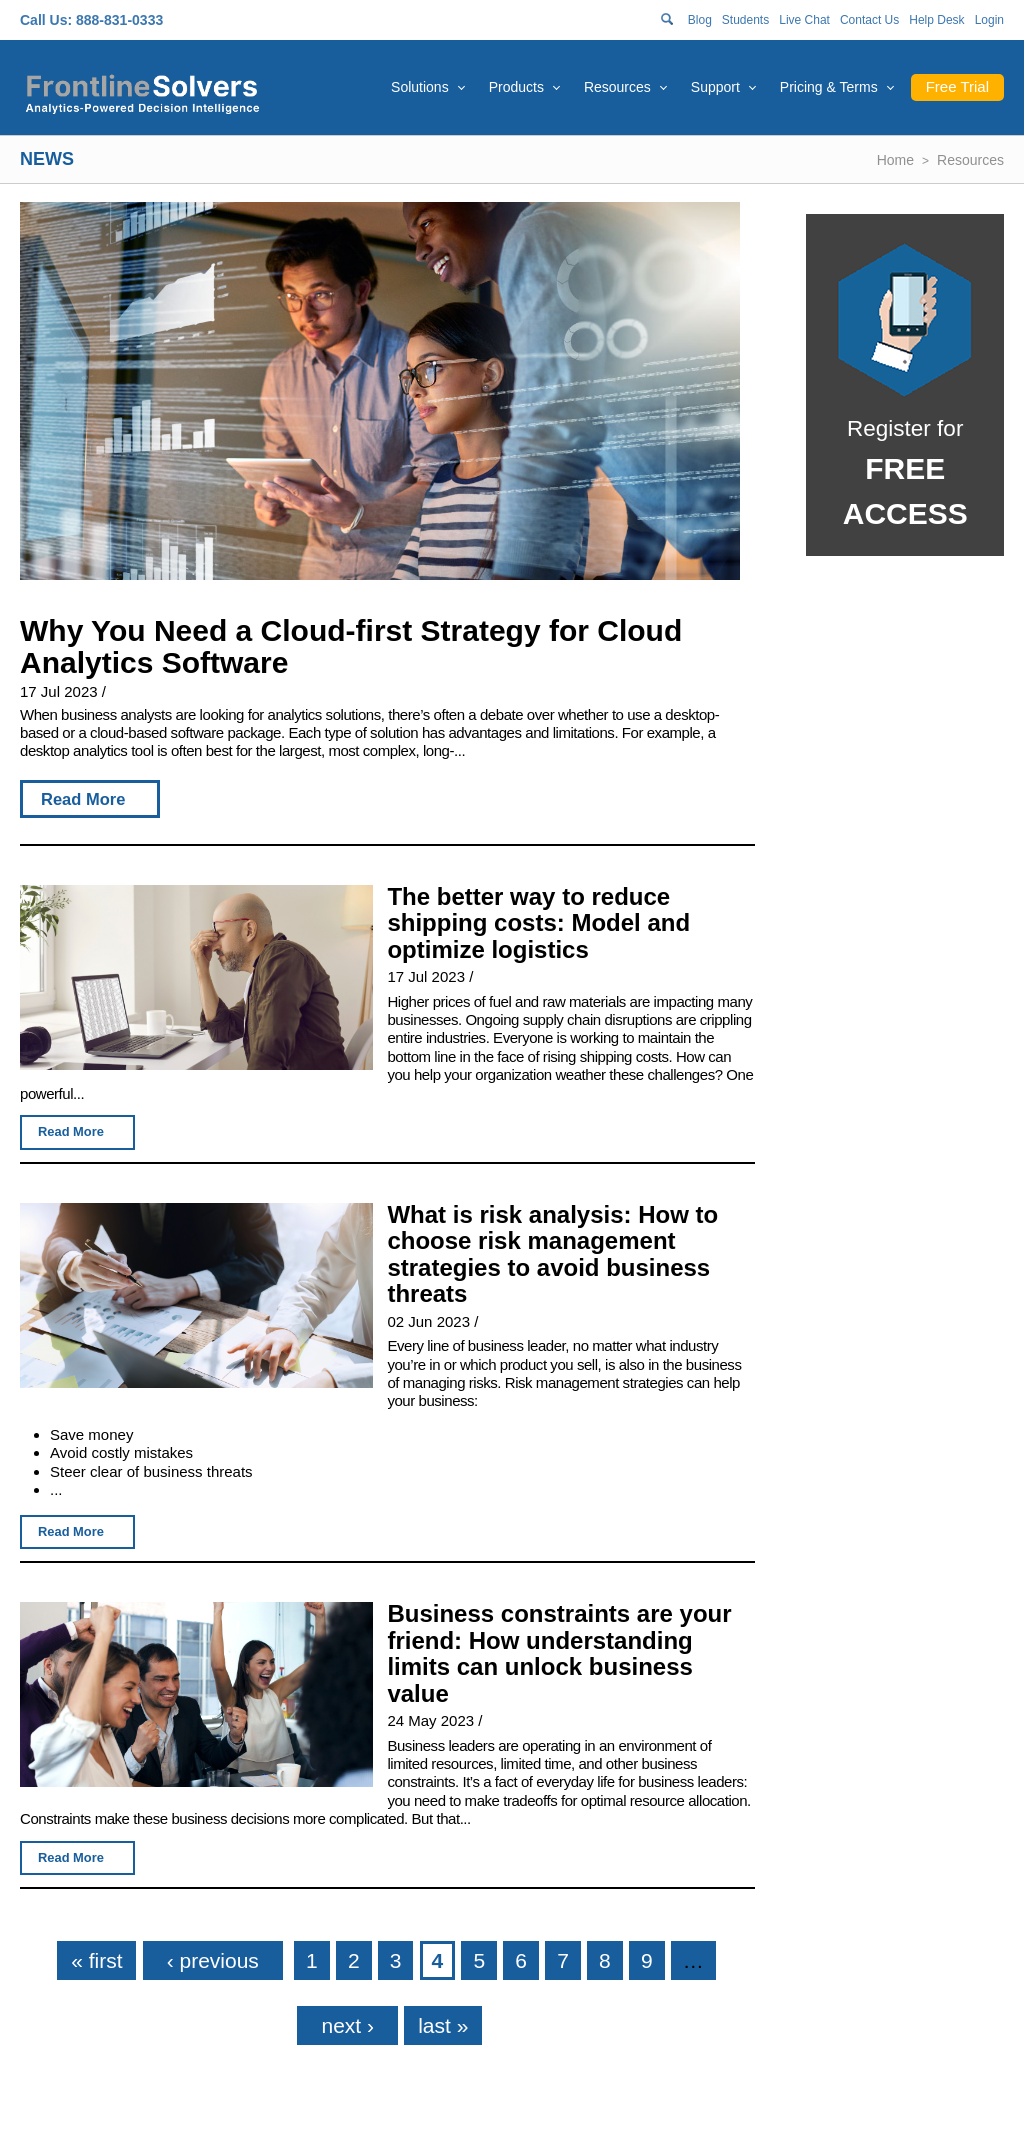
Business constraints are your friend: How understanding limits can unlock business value (559, 1653)
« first (96, 1960)
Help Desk (936, 20)
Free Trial (957, 86)
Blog (700, 20)
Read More (83, 799)
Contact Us (869, 20)
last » (443, 2025)
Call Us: (46, 20)
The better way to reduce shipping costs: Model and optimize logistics (538, 923)
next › (347, 2025)
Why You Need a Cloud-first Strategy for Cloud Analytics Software (351, 646)
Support (715, 87)
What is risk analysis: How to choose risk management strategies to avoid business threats (552, 1254)
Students (745, 20)
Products (516, 87)
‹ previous (213, 1960)
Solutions (420, 87)
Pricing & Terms (829, 87)
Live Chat (804, 20)
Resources (617, 87)
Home (895, 160)
